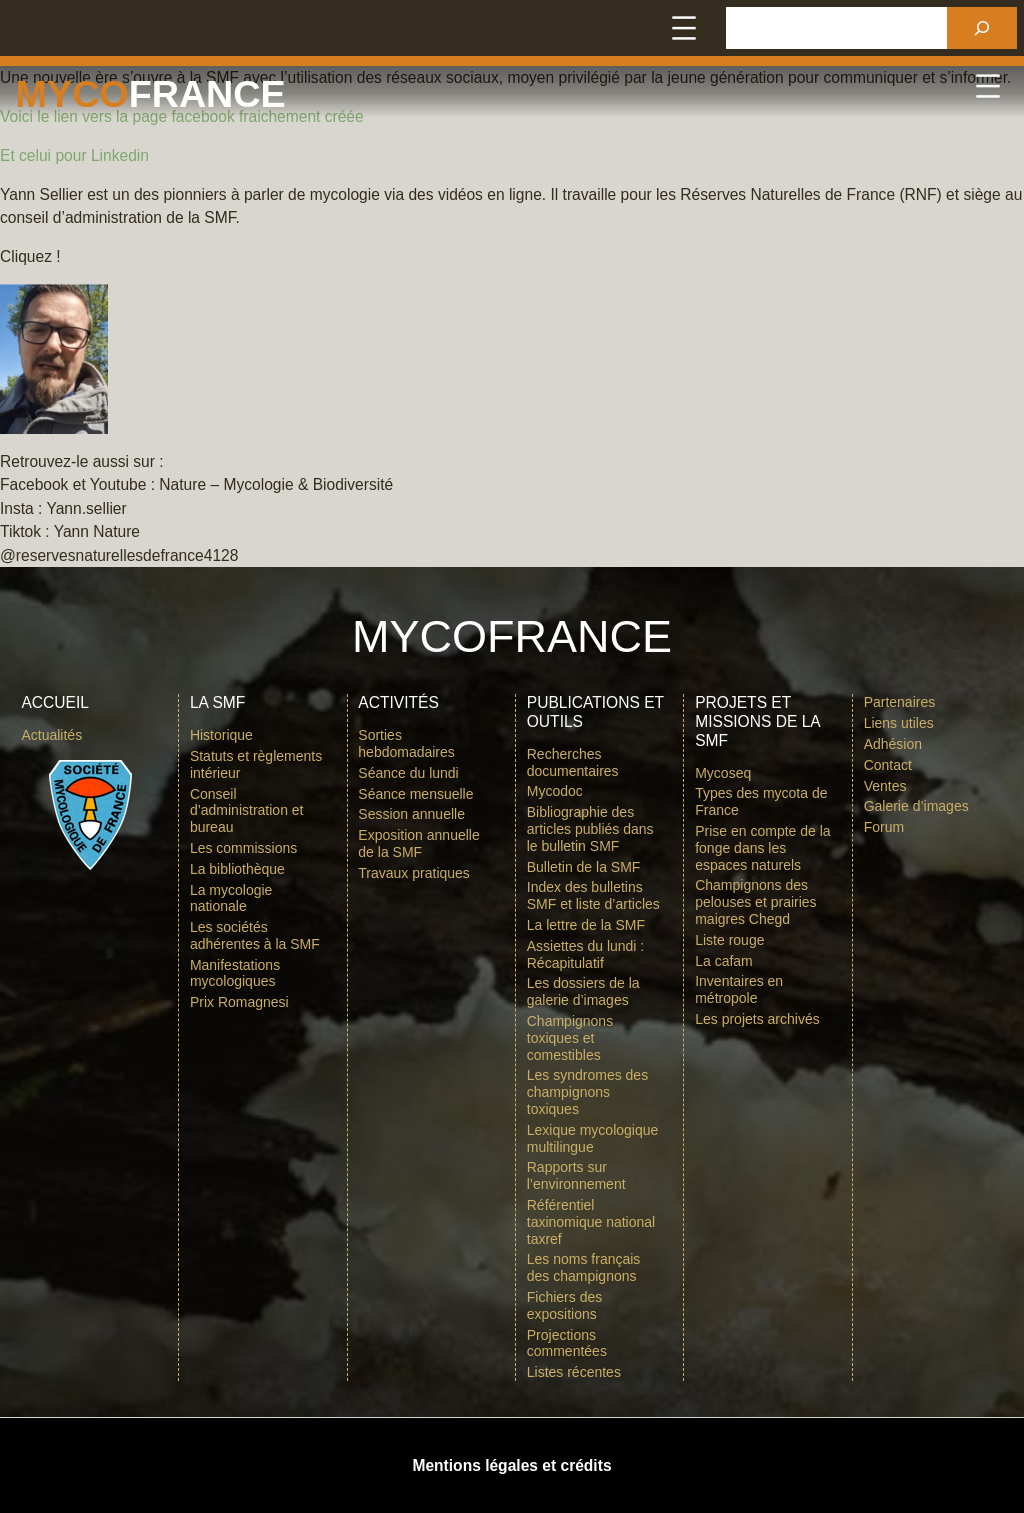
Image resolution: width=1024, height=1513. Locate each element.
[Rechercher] (982, 28)
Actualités (51, 735)
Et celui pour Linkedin (74, 155)
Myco (72, 94)
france (207, 94)
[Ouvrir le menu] (684, 28)
